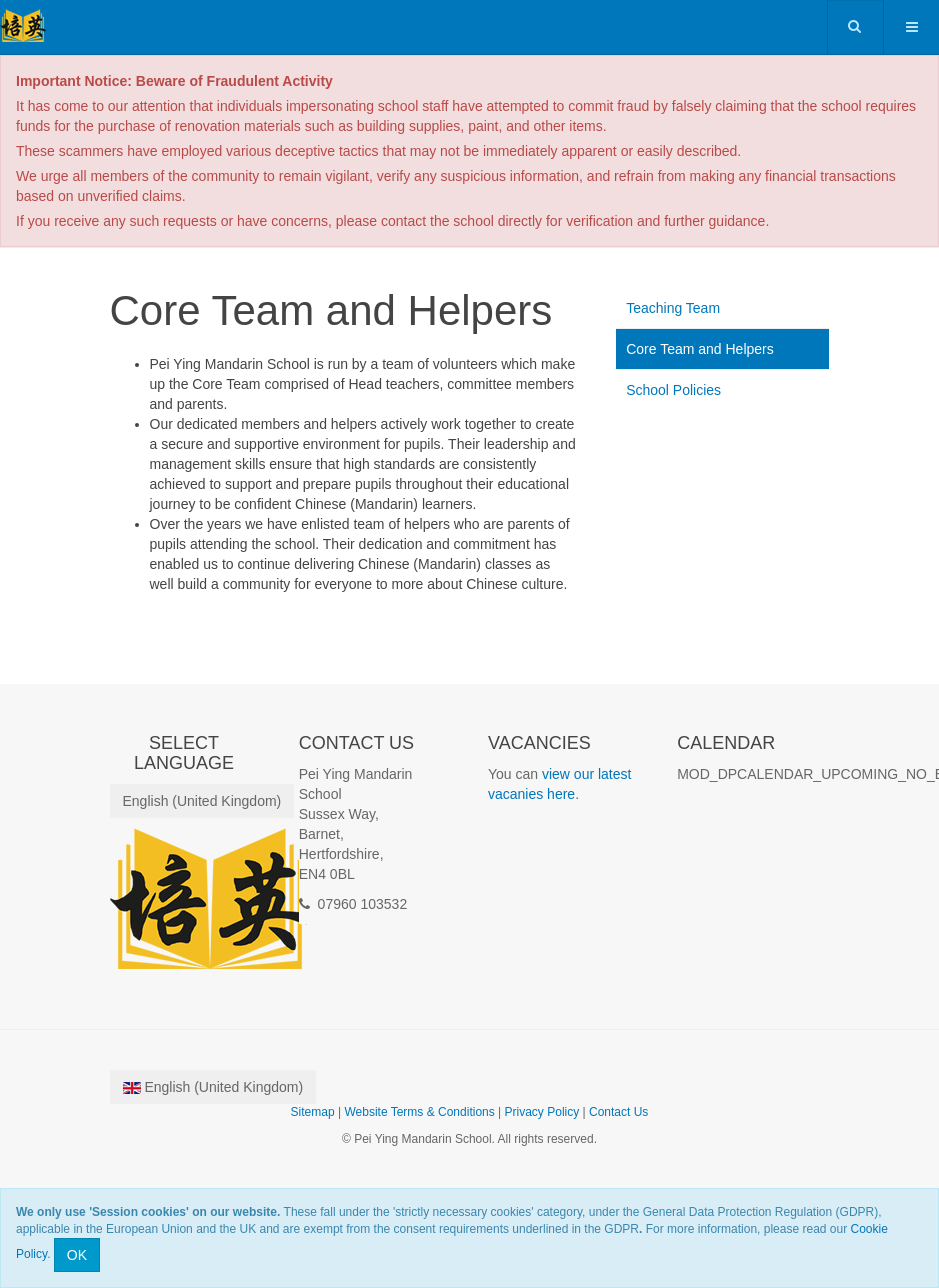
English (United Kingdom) (202, 801)
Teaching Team (673, 308)
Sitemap (313, 1112)
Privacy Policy (542, 1112)
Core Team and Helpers (700, 349)
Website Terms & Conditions (419, 1112)
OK (77, 1255)
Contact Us (618, 1112)
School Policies (673, 390)
